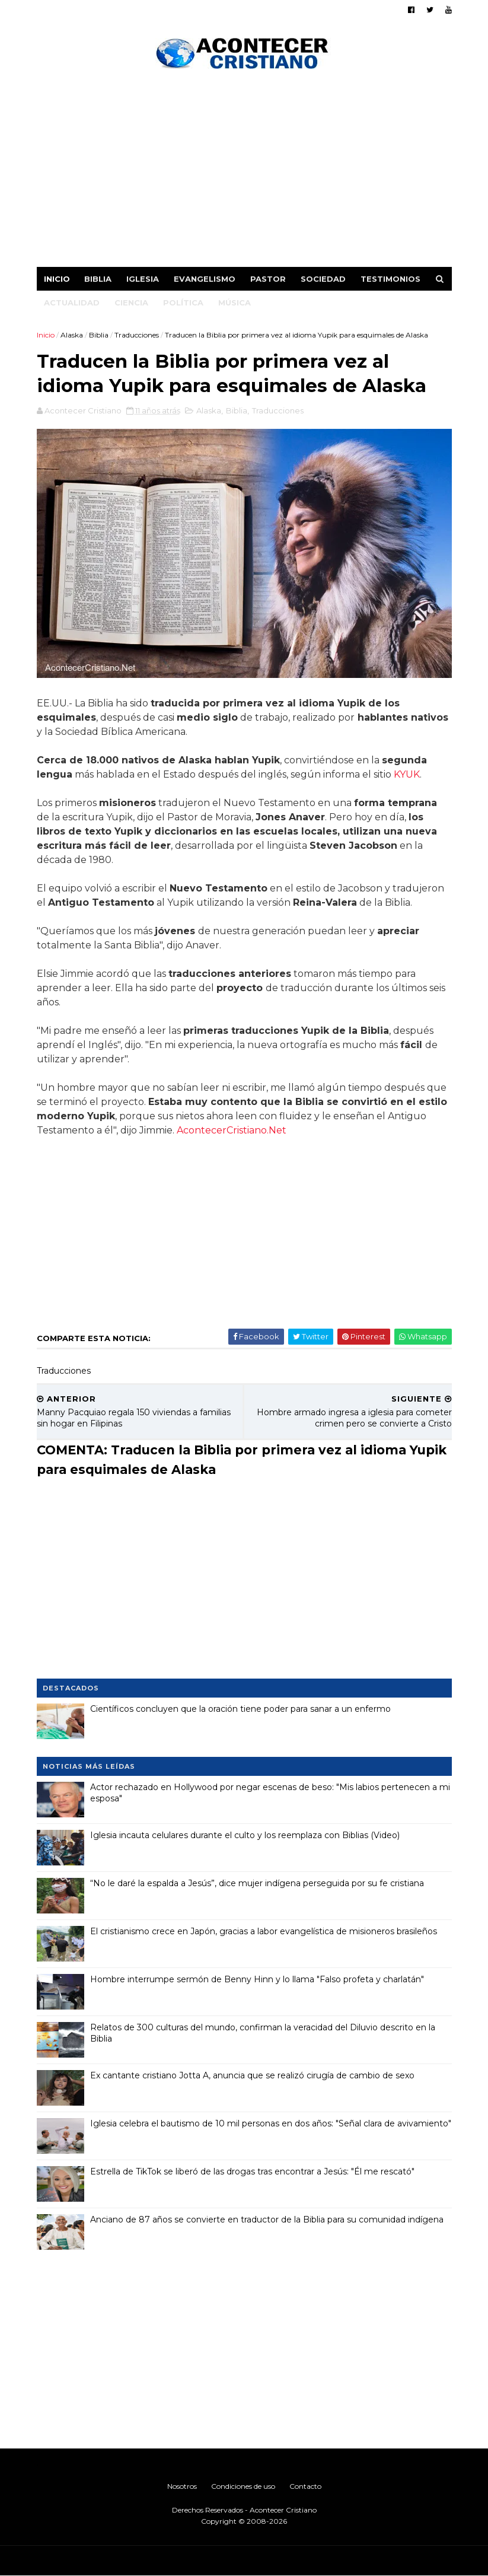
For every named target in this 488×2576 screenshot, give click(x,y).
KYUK (407, 774)
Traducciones (136, 334)
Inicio (57, 279)
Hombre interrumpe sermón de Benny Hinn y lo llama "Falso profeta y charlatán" (257, 1979)
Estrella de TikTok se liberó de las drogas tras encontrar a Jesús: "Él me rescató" (252, 2171)
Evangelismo (204, 279)
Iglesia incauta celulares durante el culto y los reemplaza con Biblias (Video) (245, 1835)
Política (183, 302)
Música (234, 302)
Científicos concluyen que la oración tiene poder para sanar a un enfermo (240, 1708)
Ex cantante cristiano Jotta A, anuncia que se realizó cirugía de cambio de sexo (252, 2075)
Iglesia (142, 279)
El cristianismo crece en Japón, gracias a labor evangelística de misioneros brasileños (263, 1931)
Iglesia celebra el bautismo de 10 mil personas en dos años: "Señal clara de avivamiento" (270, 2123)
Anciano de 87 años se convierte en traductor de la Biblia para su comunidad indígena (267, 2219)
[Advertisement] (244, 172)
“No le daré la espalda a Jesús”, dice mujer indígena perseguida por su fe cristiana (257, 1883)
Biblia (97, 279)
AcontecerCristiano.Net (231, 1130)
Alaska (71, 334)
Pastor (268, 279)
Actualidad (72, 302)
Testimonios (390, 279)
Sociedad (323, 279)
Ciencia (131, 302)
